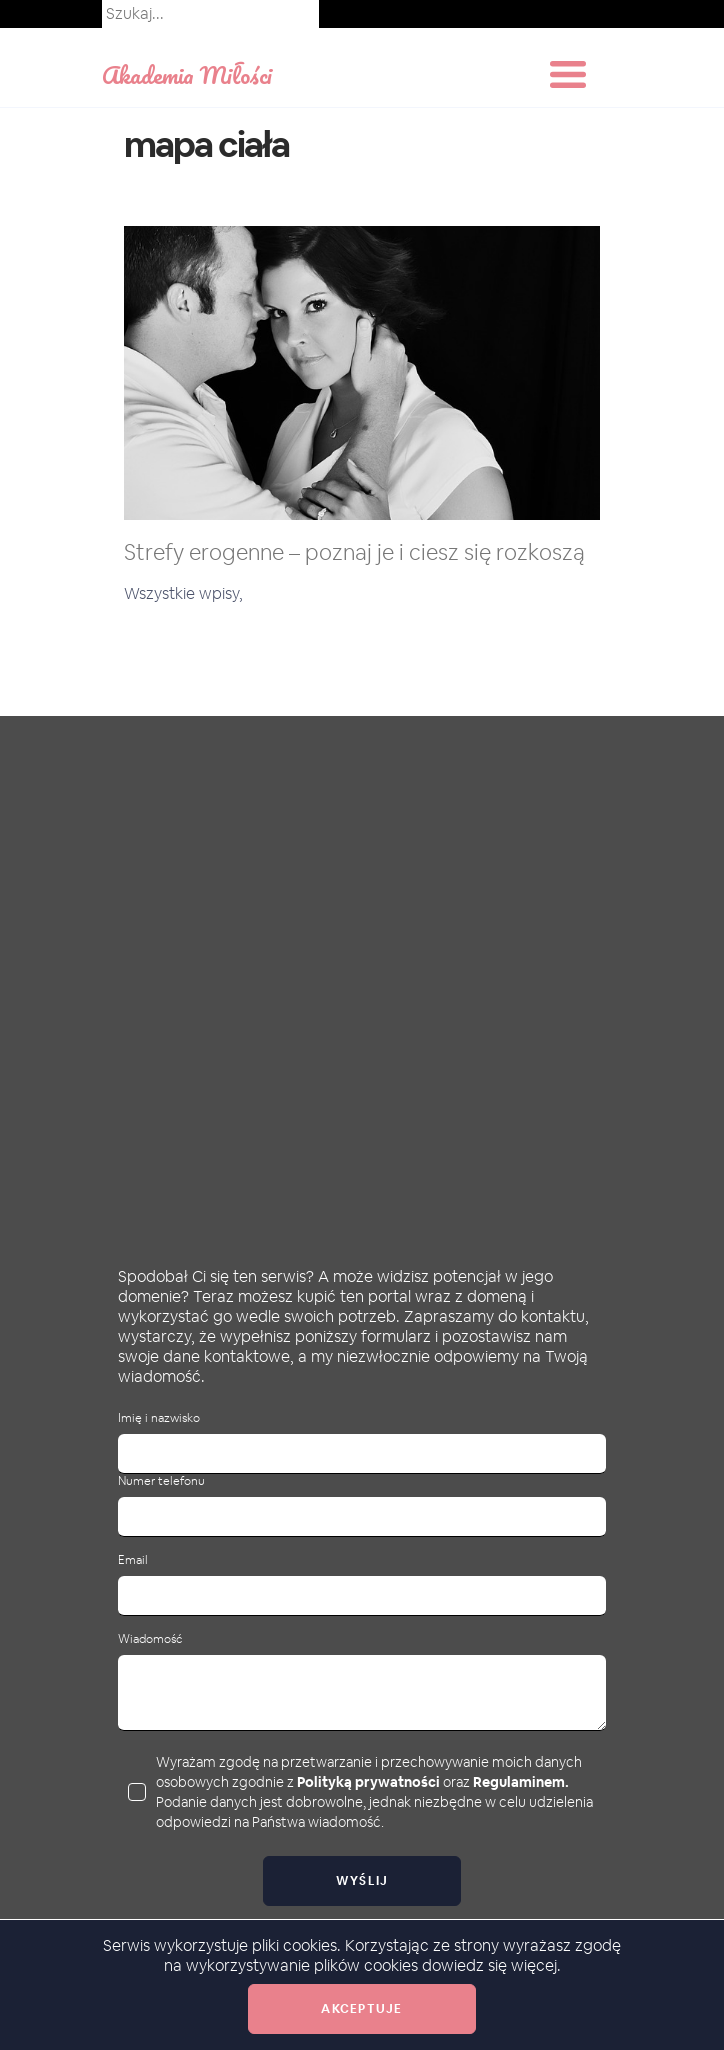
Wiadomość (150, 1639)
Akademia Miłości (187, 74)
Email (133, 1560)
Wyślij (362, 1881)
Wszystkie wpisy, (183, 593)
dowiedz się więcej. (491, 1965)
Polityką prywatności (368, 1782)
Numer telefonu (161, 1481)
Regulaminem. (521, 1782)
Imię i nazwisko (159, 1418)
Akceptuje (361, 2009)
